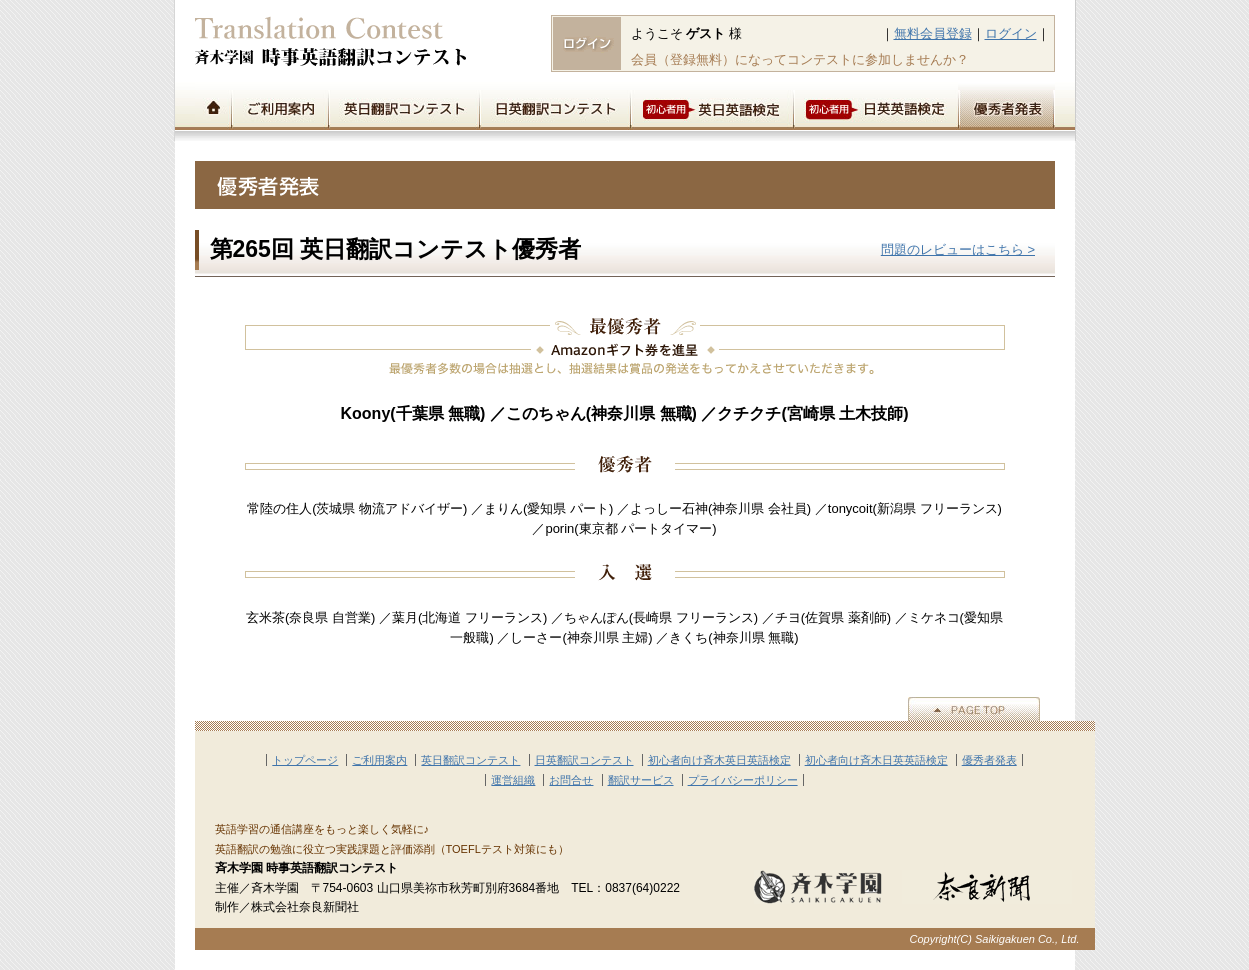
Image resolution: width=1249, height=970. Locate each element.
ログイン (1011, 33)
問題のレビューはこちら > (958, 249)
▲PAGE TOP (974, 709)
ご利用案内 (279, 106)
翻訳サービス (641, 780)
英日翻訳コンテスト (403, 106)
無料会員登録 (933, 33)
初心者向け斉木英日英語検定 (719, 760)
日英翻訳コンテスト (554, 106)
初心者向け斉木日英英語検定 (876, 760)
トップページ (213, 106)
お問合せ (571, 780)
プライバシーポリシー (743, 780)
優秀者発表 (1006, 106)
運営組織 (513, 780)
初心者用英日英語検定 (711, 106)
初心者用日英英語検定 (875, 106)
